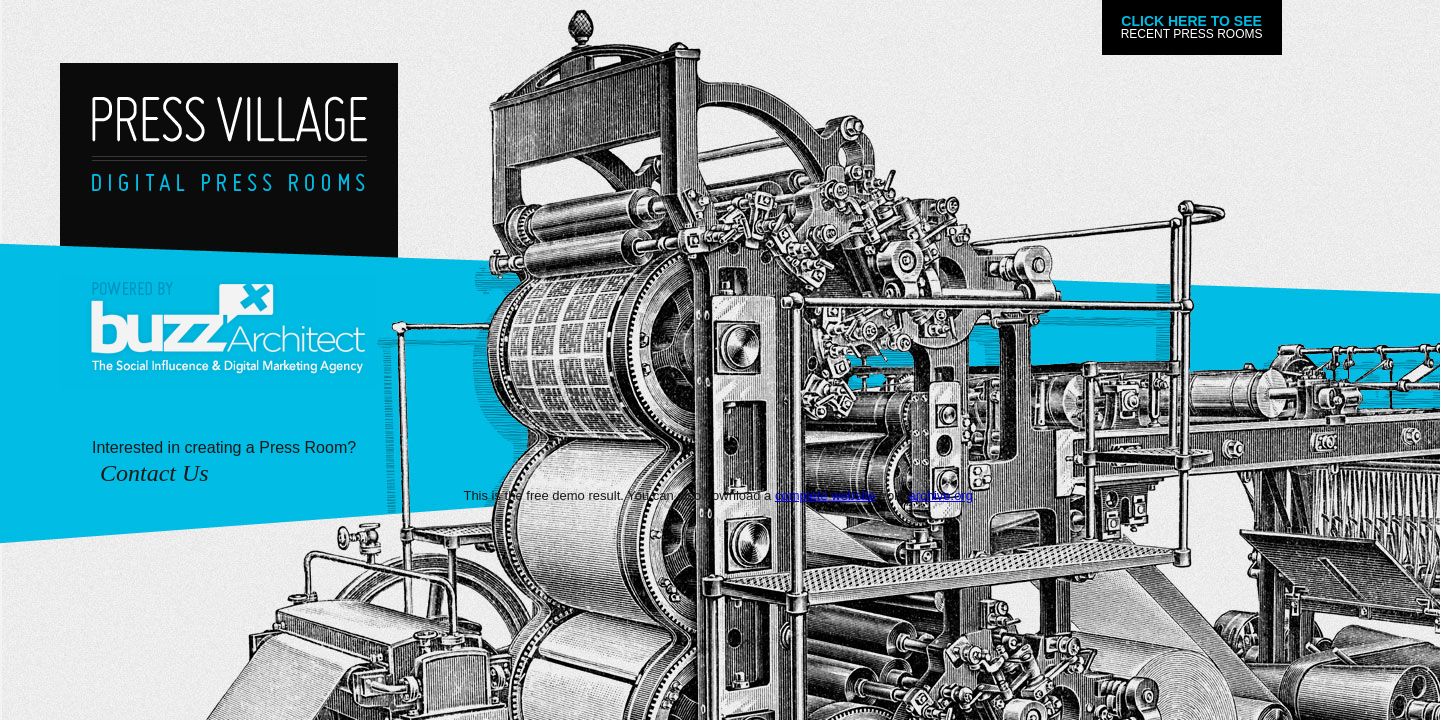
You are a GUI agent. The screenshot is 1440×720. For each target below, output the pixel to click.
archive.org (941, 495)
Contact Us (154, 473)
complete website (825, 495)
